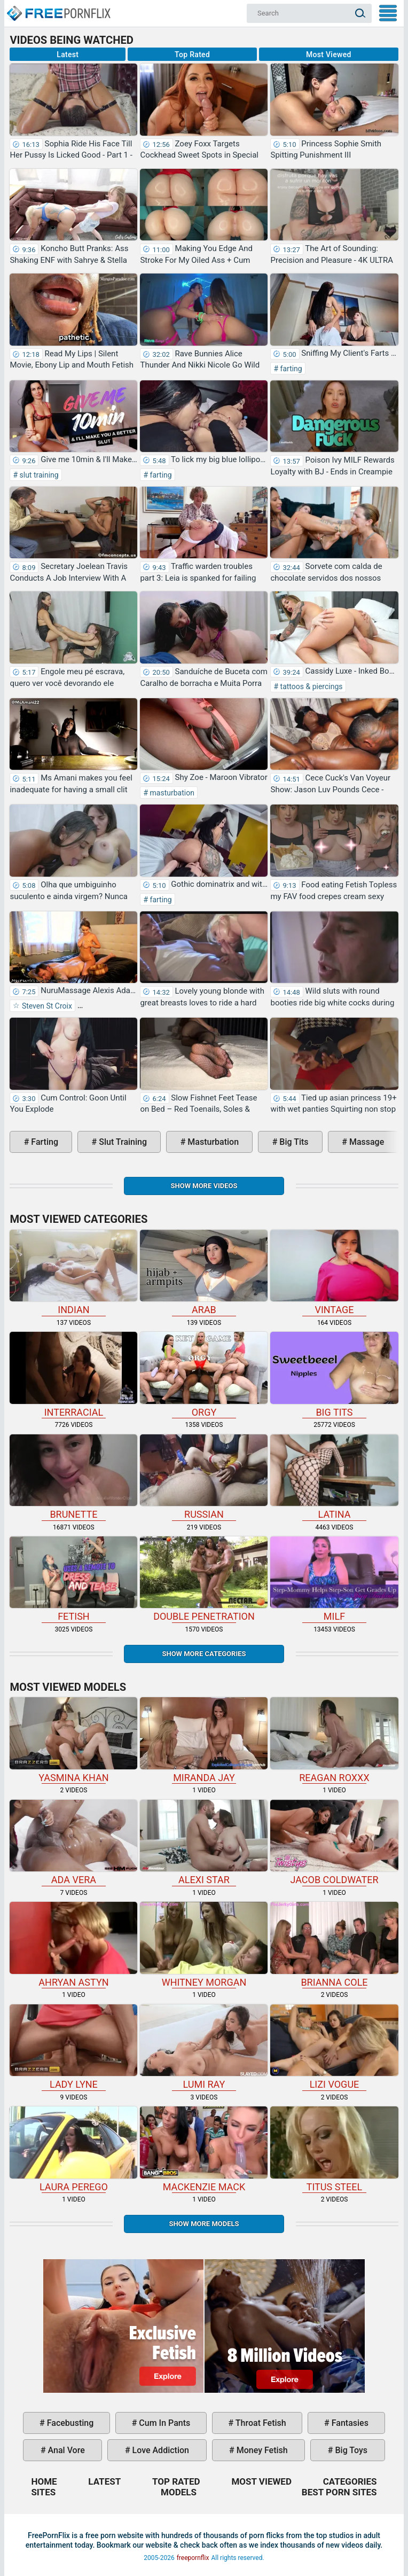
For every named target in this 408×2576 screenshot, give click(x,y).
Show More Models (204, 2224)
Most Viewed (328, 54)
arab (204, 1272)
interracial (73, 1374)
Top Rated (192, 54)
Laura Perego (73, 2149)
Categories (350, 2481)
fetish (73, 1579)
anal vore (65, 2450)
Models (179, 2492)
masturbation (171, 793)
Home (58, 8)
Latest (68, 54)
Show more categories (204, 1654)
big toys (350, 2450)
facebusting (69, 2423)
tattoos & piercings (310, 686)
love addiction (159, 2450)
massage (365, 1142)
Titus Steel (334, 2149)
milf (334, 1579)
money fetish (261, 2450)
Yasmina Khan (73, 1740)
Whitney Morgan (204, 1944)
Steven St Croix (46, 1006)
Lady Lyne (73, 2047)
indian (73, 1272)
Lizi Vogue (334, 2047)
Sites (43, 2492)
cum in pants (163, 2423)
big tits (292, 1142)
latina (334, 1477)
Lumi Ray (204, 2047)
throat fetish (259, 2423)
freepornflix (193, 2558)
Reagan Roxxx (334, 1740)
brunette (73, 1477)
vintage (334, 1272)
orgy (204, 1374)
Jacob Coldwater (334, 1842)
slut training (38, 475)
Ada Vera (73, 1842)
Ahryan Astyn (73, 1944)
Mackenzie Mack (204, 2149)
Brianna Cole (334, 1944)
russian (204, 1477)
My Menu (388, 13)
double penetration (204, 1579)
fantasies (348, 2423)
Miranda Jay (204, 1740)
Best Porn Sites (339, 2492)
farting (290, 368)
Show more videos (204, 1186)
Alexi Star (204, 1842)
